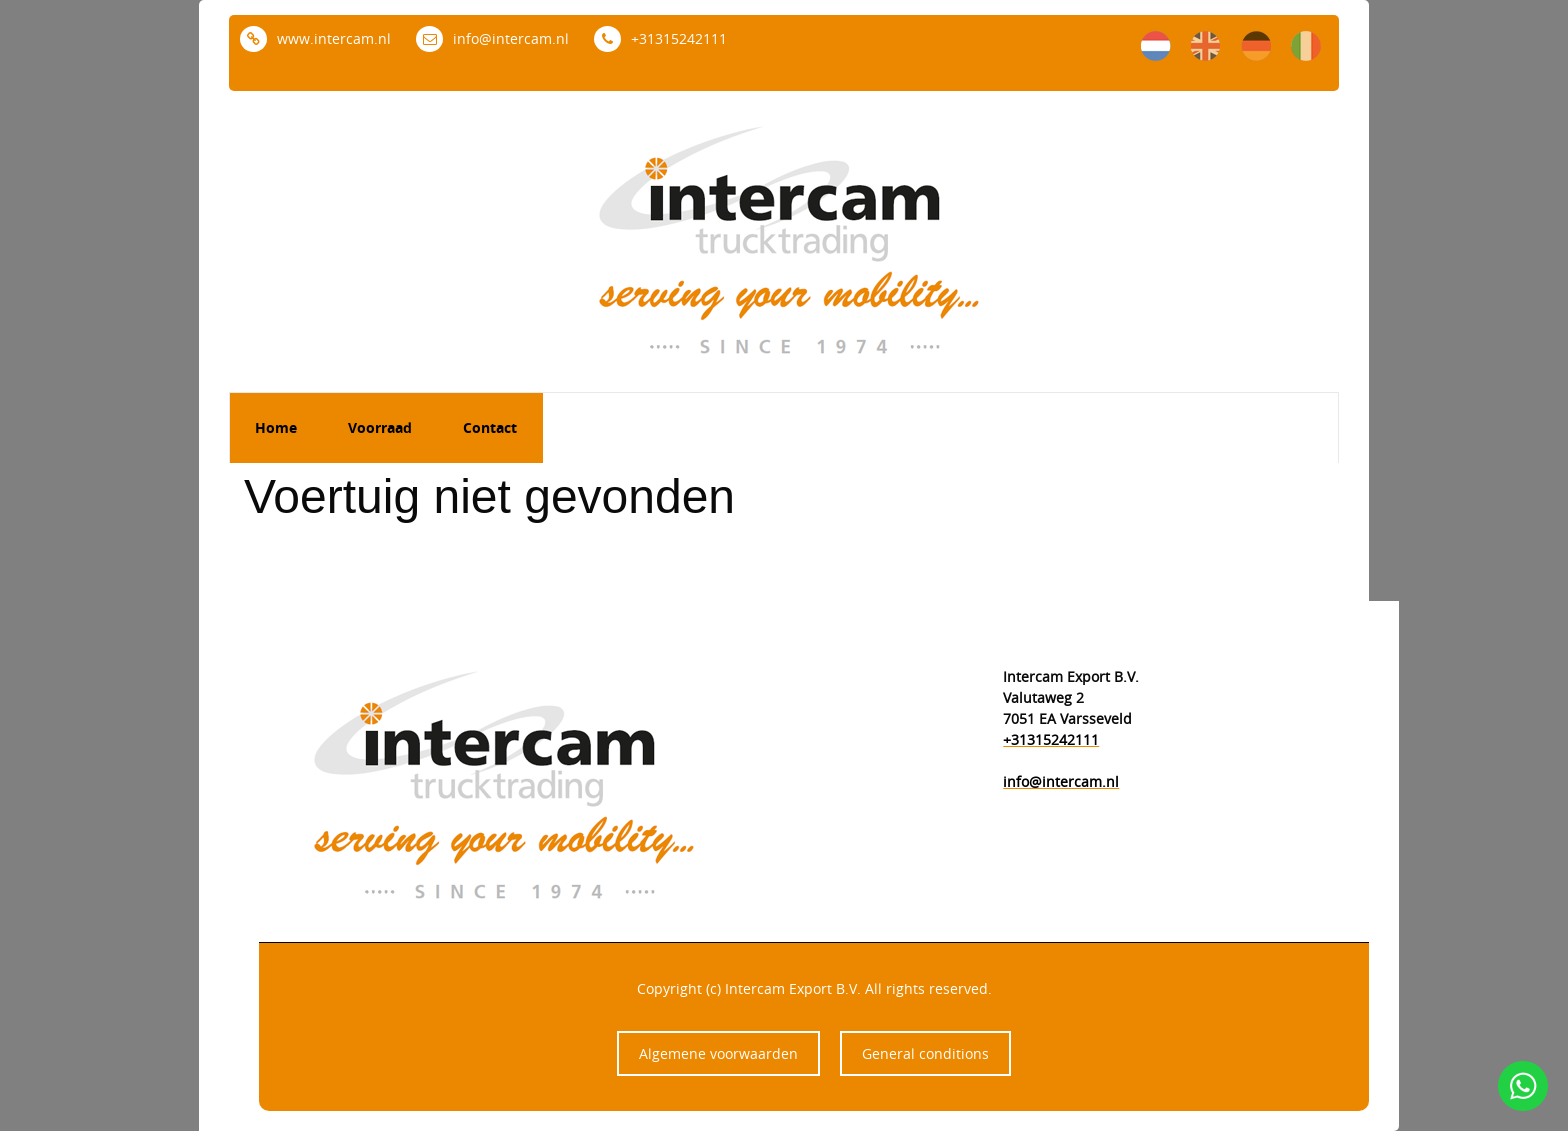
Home (276, 427)
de (1256, 46)
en (1206, 46)
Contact (490, 427)
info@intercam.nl (492, 38)
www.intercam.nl (315, 38)
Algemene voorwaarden (718, 1053)
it (1306, 46)
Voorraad (380, 427)
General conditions (925, 1053)
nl (1156, 46)
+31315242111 (660, 38)
